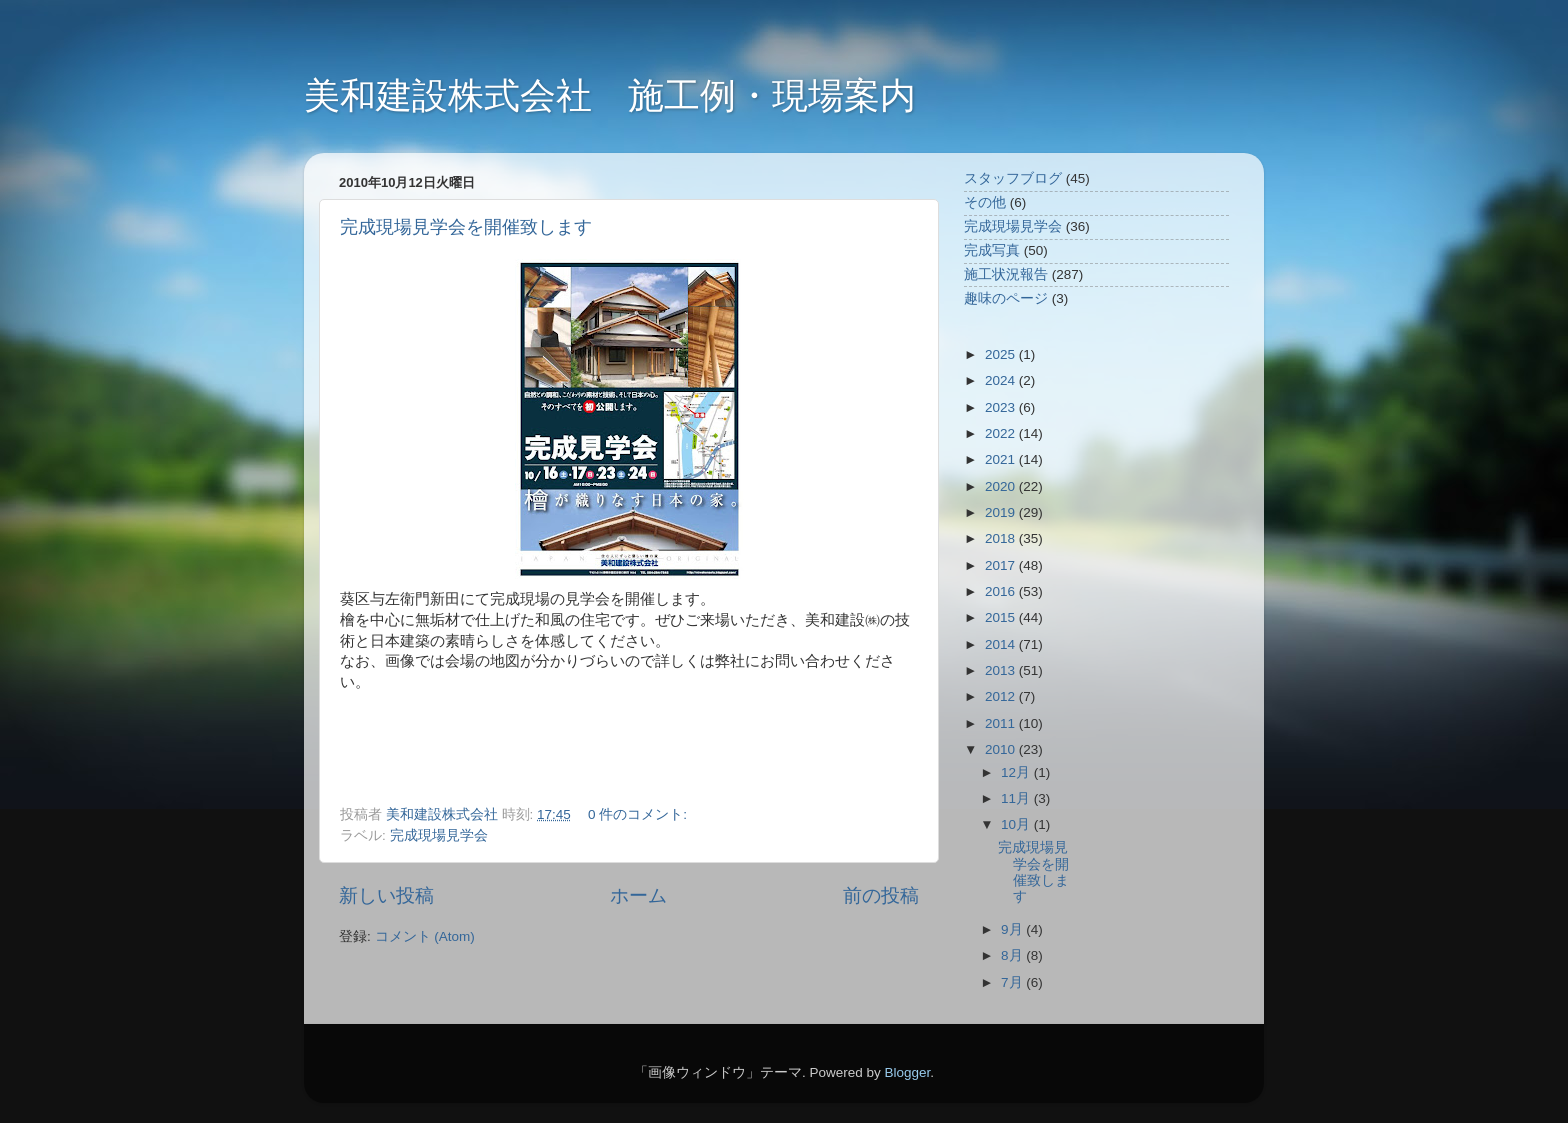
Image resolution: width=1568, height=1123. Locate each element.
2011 (1002, 723)
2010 (1002, 749)
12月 (1017, 772)
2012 (1002, 696)
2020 (1002, 486)
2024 (1002, 380)
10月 (1017, 824)
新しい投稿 (386, 895)
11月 (1017, 798)
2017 (1002, 565)
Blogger (907, 1072)
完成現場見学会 (439, 835)
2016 (1002, 591)
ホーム (638, 895)
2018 (1002, 538)
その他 (985, 202)
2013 (1002, 670)
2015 (1002, 617)
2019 (1002, 512)
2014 (1002, 644)
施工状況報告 (1006, 274)
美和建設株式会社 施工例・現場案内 (610, 95)
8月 (1013, 955)
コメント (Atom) (425, 936)
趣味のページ (1006, 298)
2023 (1002, 407)
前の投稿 (881, 895)
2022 (1002, 433)
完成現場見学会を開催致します (466, 227)
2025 (1002, 354)
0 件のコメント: (639, 814)
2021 (1002, 459)
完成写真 (992, 250)
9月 (1013, 929)
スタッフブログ (1013, 178)
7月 (1013, 982)
